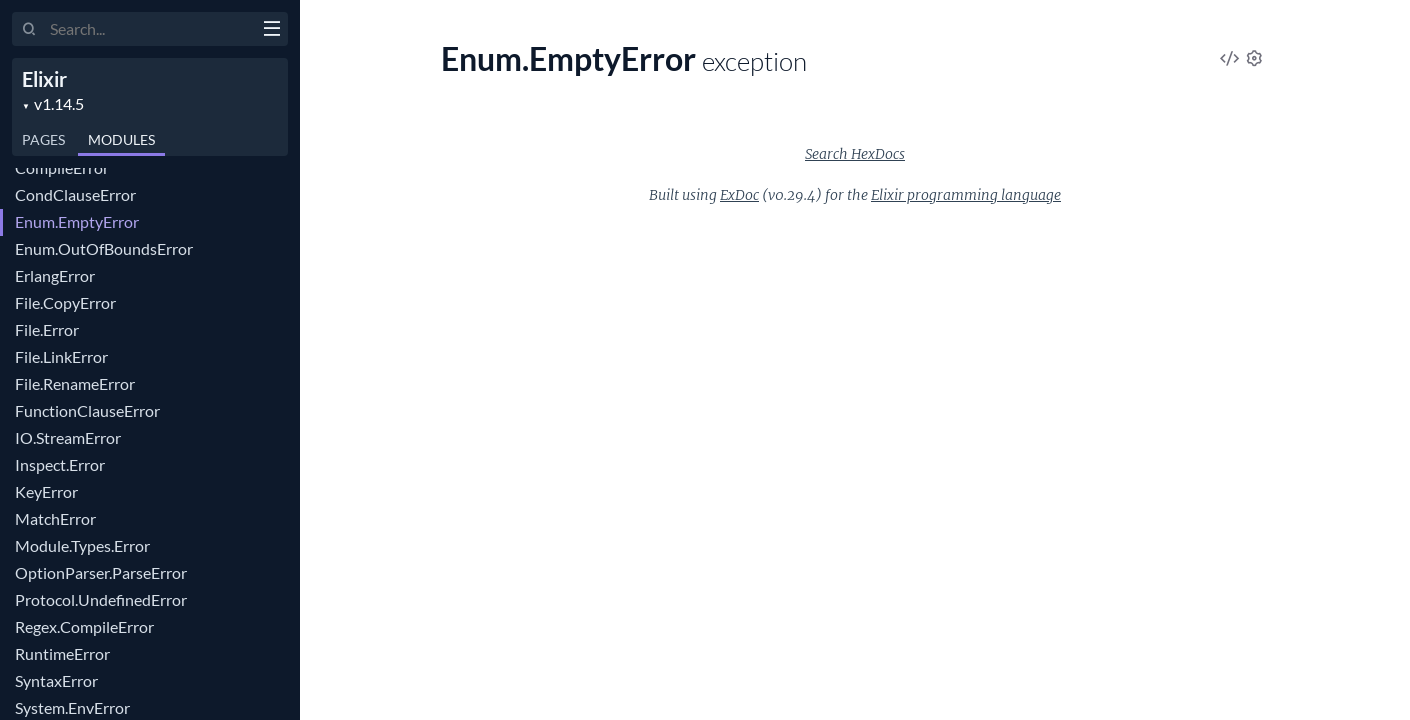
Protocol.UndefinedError (101, 599)
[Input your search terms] (150, 29)
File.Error (47, 329)
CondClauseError (75, 194)
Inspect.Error (60, 464)
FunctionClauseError (87, 410)
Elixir (44, 79)
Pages (43, 139)
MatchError (55, 518)
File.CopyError (65, 302)
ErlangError (55, 275)
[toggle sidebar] (271, 31)
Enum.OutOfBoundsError (104, 248)
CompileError (62, 167)
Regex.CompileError (84, 626)
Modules (121, 139)
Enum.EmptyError (77, 221)
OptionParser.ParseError (101, 572)
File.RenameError (75, 383)
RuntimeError (62, 653)
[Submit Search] (29, 30)
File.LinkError (61, 356)
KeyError (46, 491)
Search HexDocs (855, 154)
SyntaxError (56, 680)
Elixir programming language (966, 195)
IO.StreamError (68, 437)
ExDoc (739, 195)
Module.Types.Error (82, 545)
